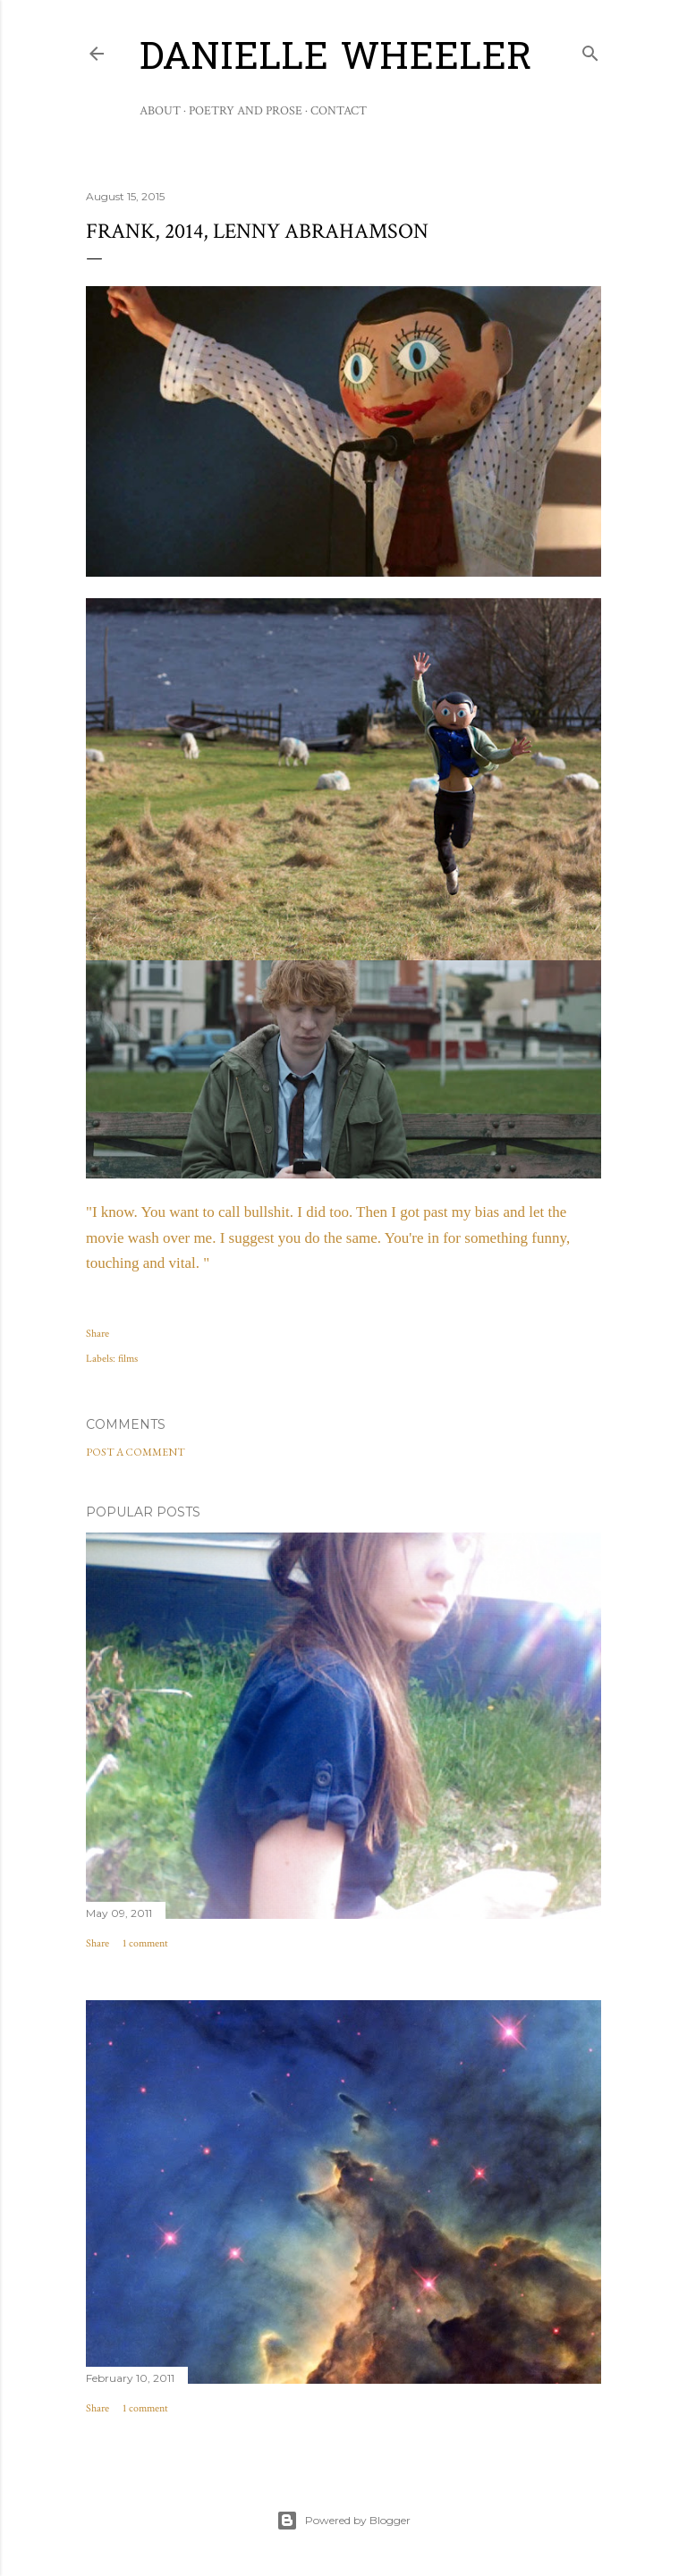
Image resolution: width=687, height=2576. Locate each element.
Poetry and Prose (245, 111)
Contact (338, 111)
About (160, 111)
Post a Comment (135, 1452)
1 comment (145, 1943)
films (128, 1358)
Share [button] (97, 1333)
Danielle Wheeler (336, 60)
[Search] (590, 49)
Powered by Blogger (343, 2520)
